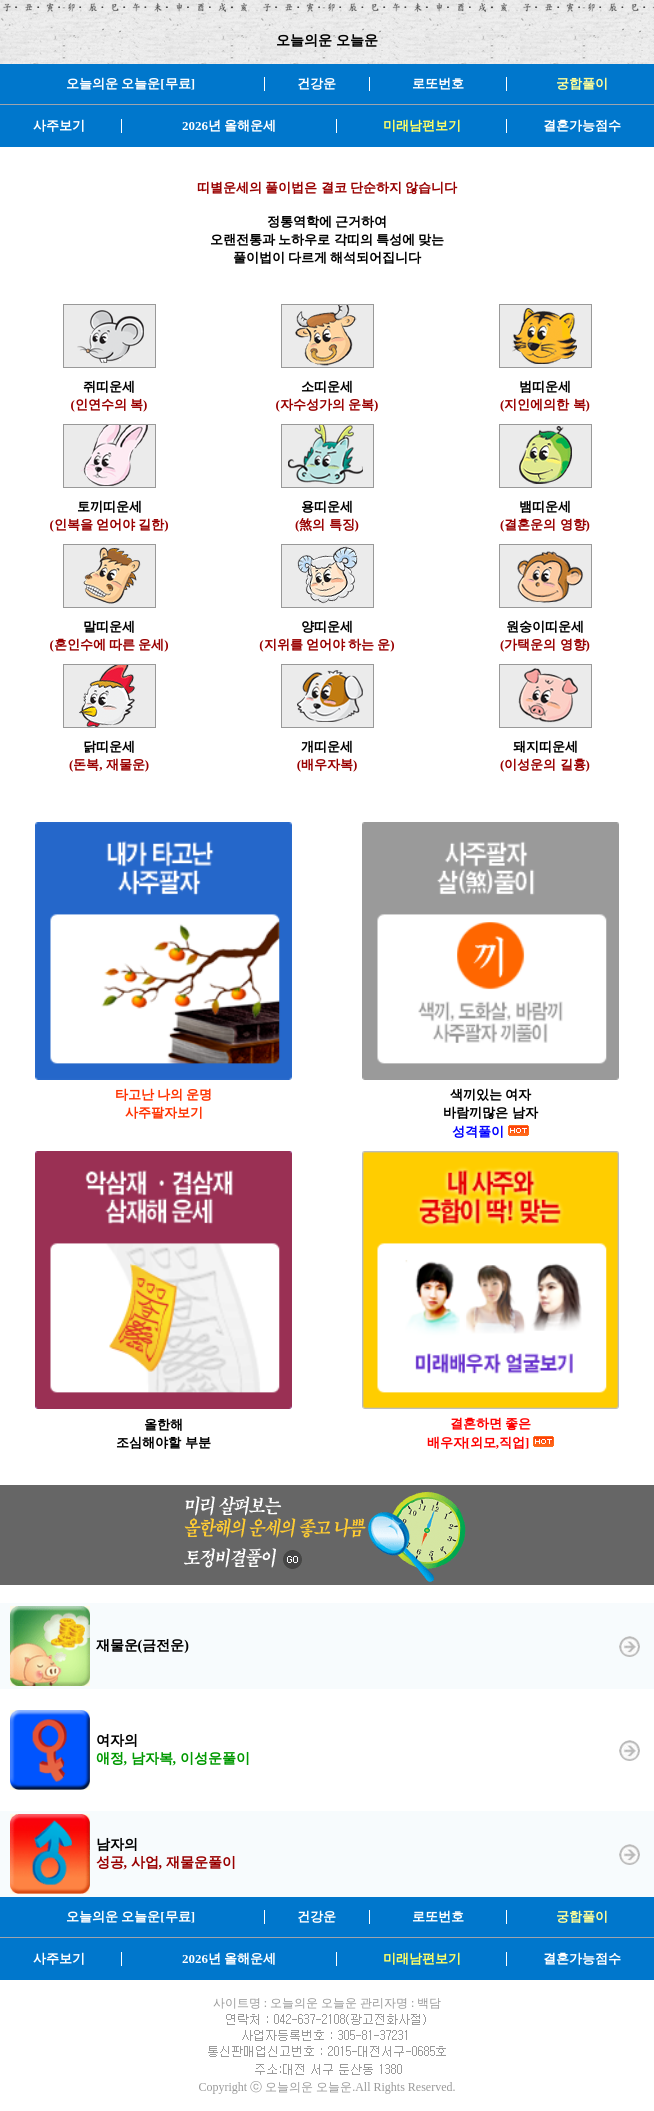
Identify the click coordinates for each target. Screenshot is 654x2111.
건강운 (316, 83)
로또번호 (438, 83)
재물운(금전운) (142, 1645)
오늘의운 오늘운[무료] (130, 83)
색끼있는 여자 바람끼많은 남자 (490, 1113)
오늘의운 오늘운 (327, 40)
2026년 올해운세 (229, 125)
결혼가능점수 (582, 125)
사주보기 (59, 125)
